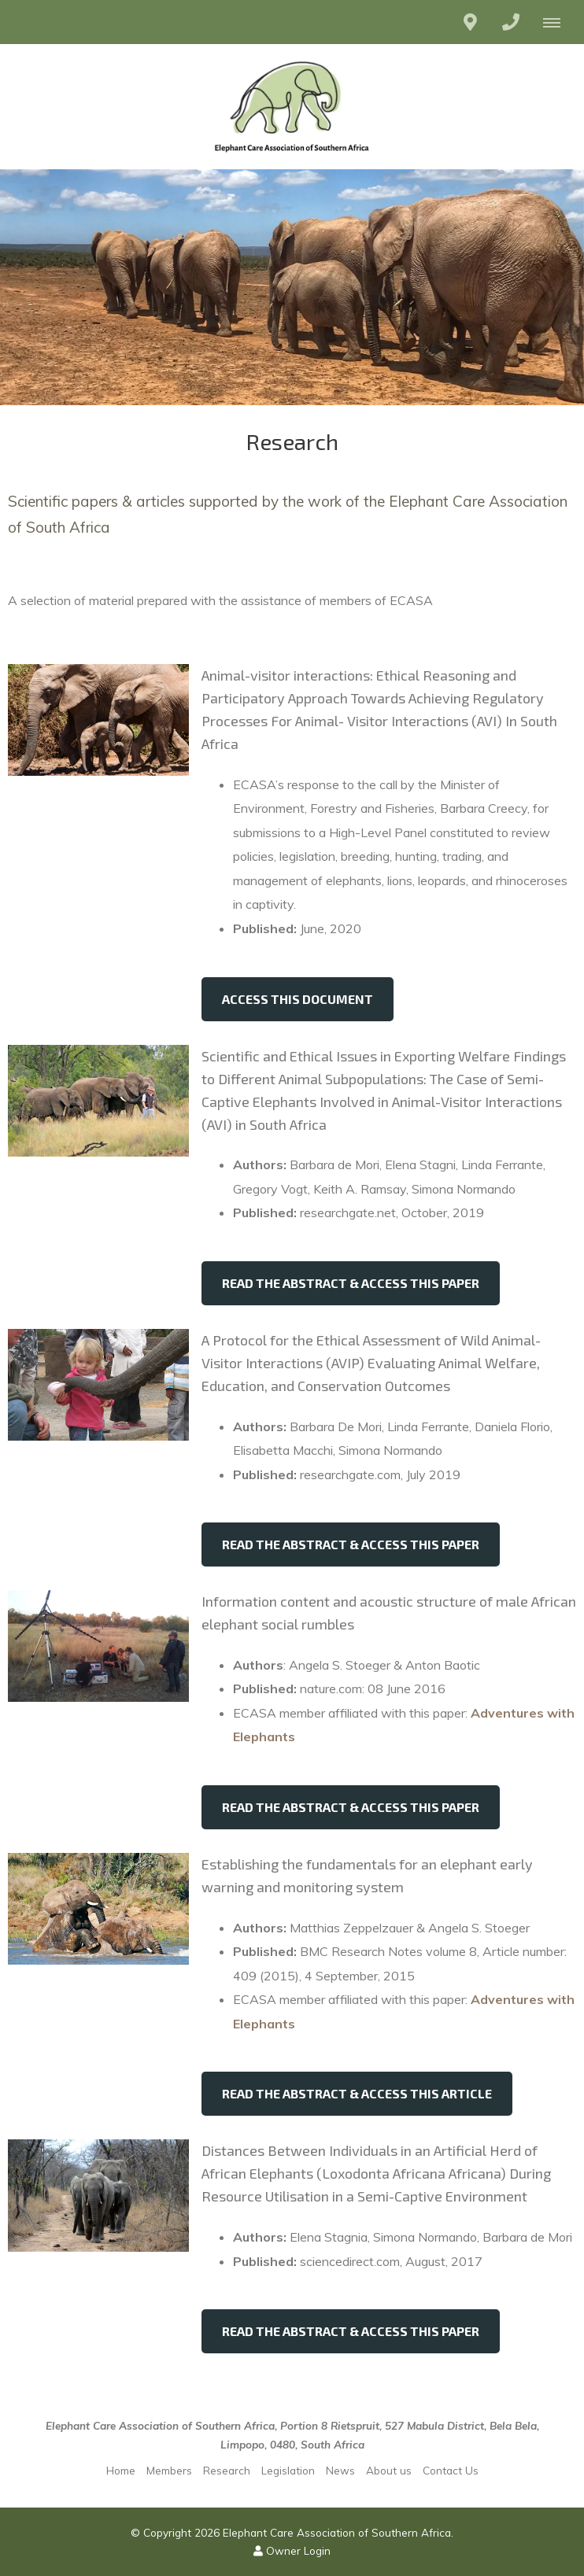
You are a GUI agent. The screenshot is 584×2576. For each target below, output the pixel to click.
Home (120, 2470)
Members (169, 2470)
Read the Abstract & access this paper (350, 1282)
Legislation (288, 2470)
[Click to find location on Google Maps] (469, 22)
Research (226, 2470)
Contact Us (451, 2470)
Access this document (297, 998)
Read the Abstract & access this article (357, 2093)
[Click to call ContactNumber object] (510, 22)
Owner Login (292, 2550)
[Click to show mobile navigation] (557, 22)
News (340, 2470)
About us (389, 2470)
